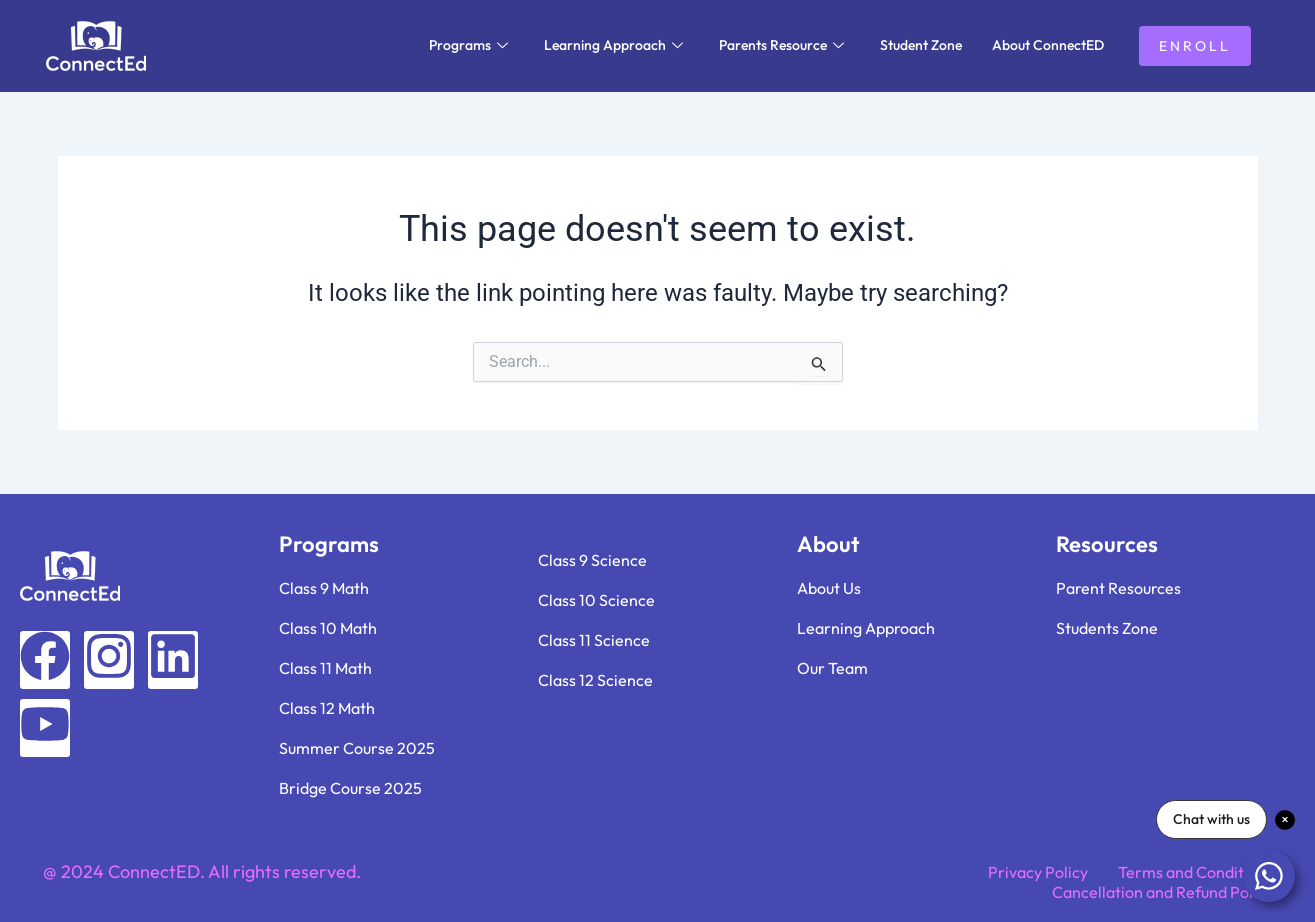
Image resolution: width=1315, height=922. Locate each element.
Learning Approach (613, 45)
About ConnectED (1048, 45)
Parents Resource (781, 45)
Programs (468, 45)
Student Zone (921, 45)
